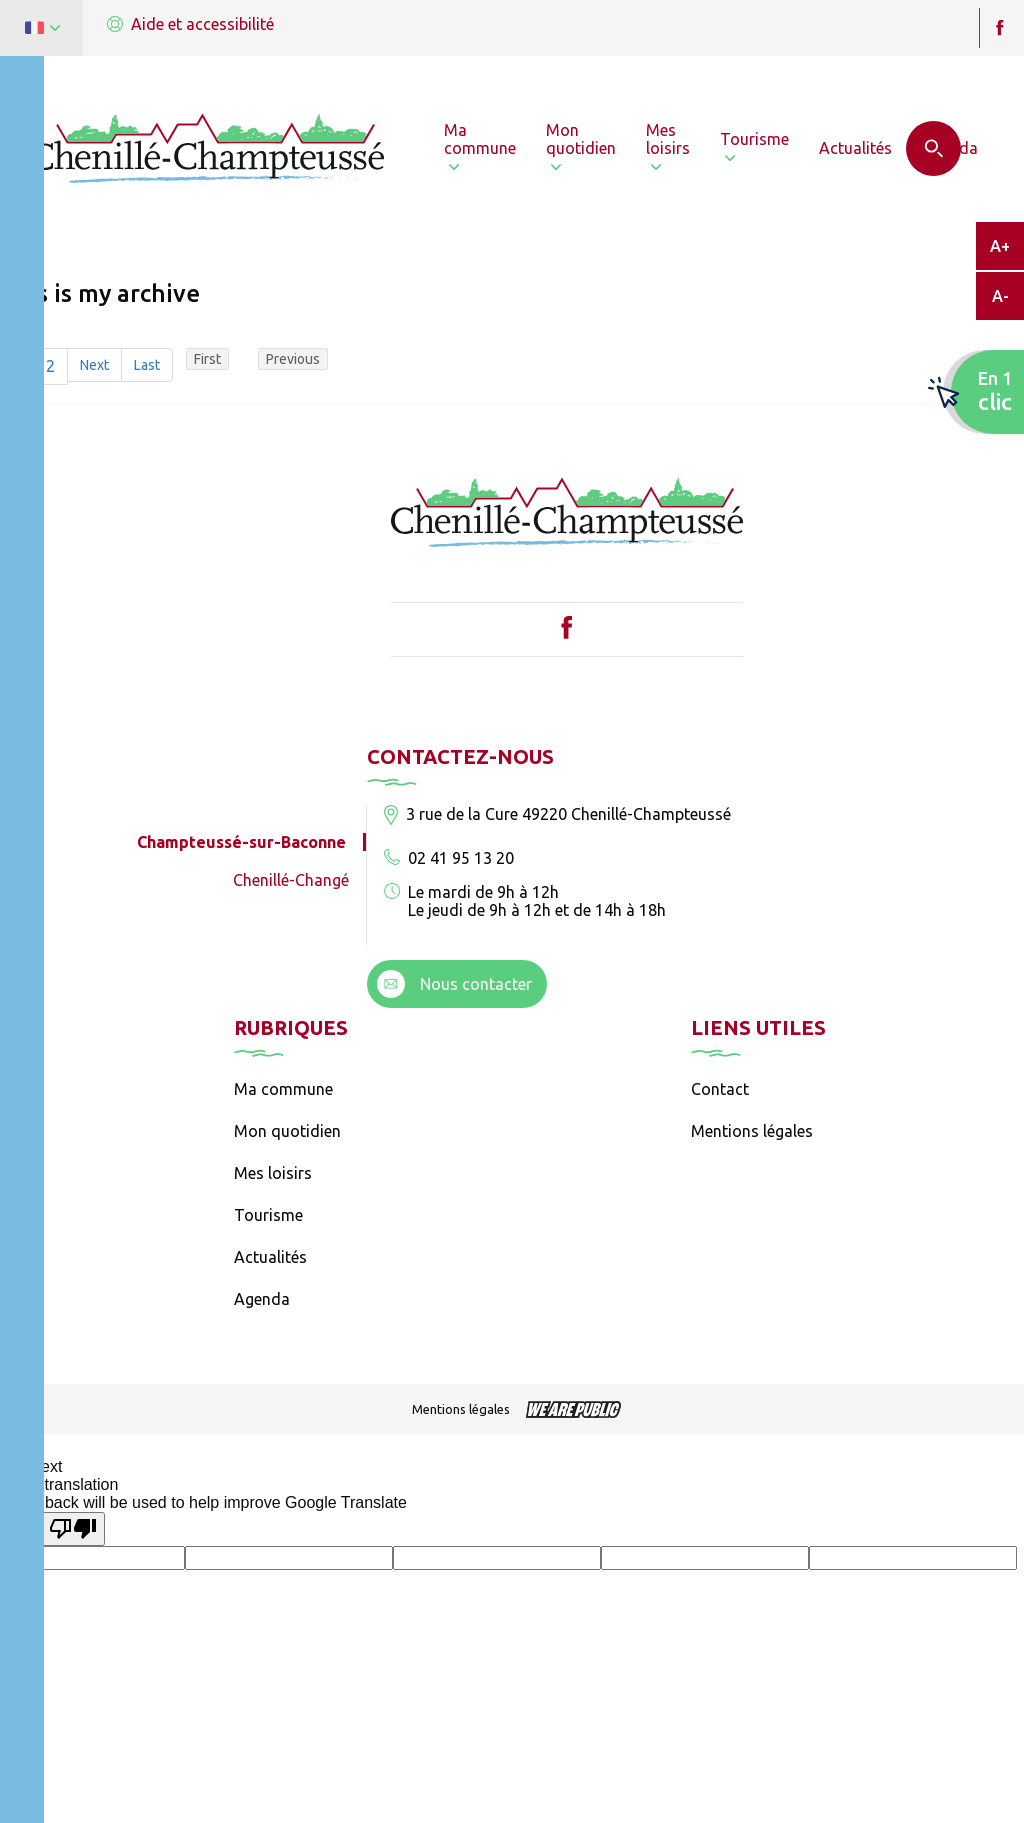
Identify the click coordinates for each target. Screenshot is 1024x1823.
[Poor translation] (73, 1529)
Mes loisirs (273, 1173)
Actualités (270, 1257)
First (207, 359)
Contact (720, 1089)
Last (147, 365)
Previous (293, 359)
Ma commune (283, 1089)
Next (94, 365)
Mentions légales (752, 1131)
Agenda (262, 1299)
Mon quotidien (287, 1131)
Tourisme (268, 1215)
